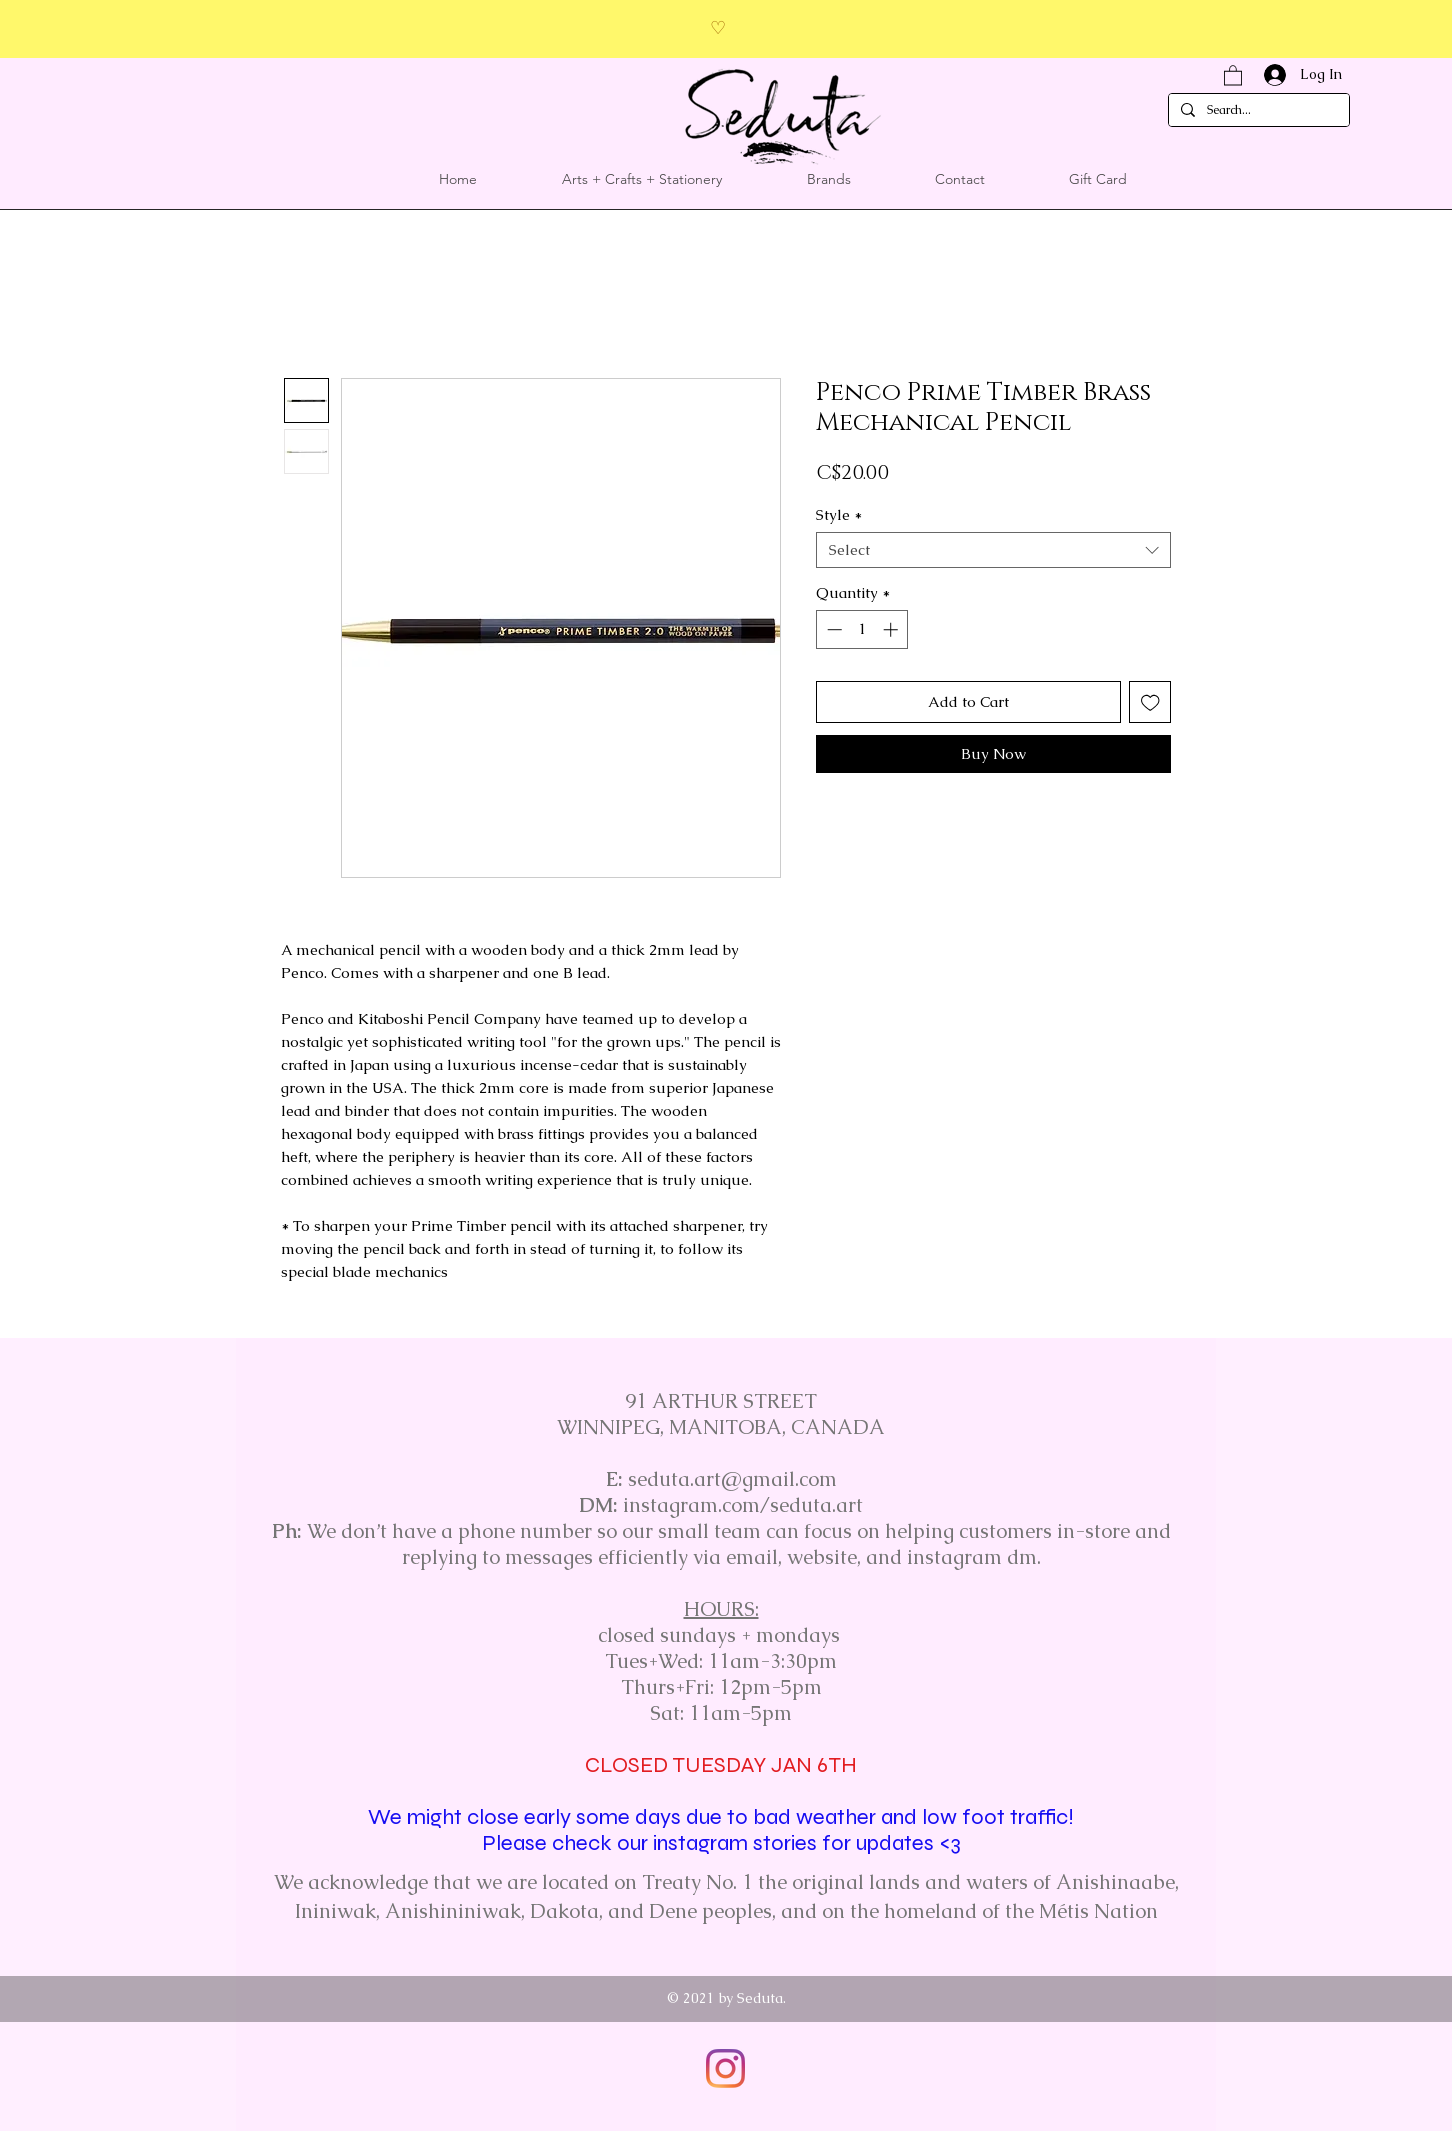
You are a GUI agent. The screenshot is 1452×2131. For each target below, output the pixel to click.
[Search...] (1257, 110)
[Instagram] (725, 2068)
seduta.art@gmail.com (732, 1479)
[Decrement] (832, 629)
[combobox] (993, 550)
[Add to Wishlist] (1150, 702)
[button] (1233, 74)
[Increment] (892, 629)
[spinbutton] (862, 629)
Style (839, 515)
